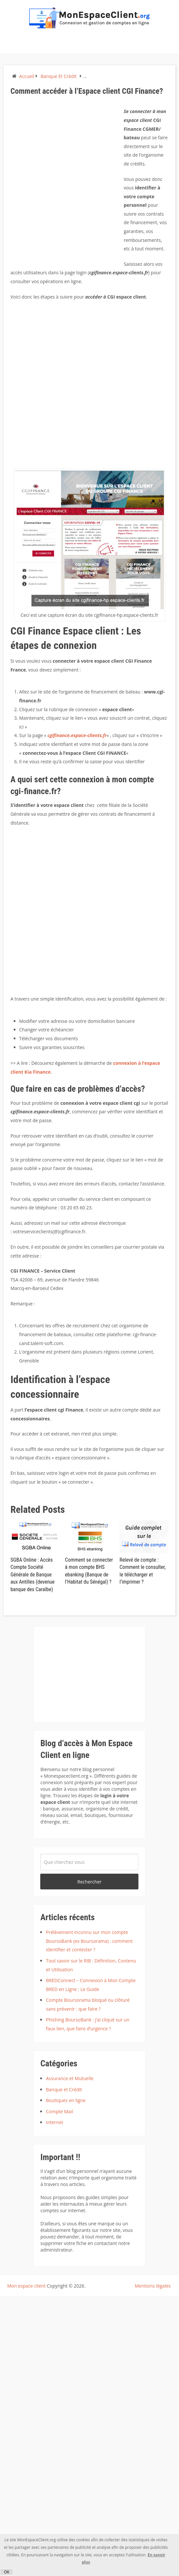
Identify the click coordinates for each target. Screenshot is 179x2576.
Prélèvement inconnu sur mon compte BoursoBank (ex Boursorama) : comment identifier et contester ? (89, 1941)
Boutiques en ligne (65, 2100)
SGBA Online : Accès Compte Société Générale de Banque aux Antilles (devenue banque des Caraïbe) (32, 1574)
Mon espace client (26, 2286)
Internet (54, 2122)
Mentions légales (153, 2286)
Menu (10, 46)
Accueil (26, 76)
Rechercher (89, 1882)
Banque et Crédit (59, 76)
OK (6, 2572)
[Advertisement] (78, 184)
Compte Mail (59, 2111)
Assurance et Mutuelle (69, 2078)
